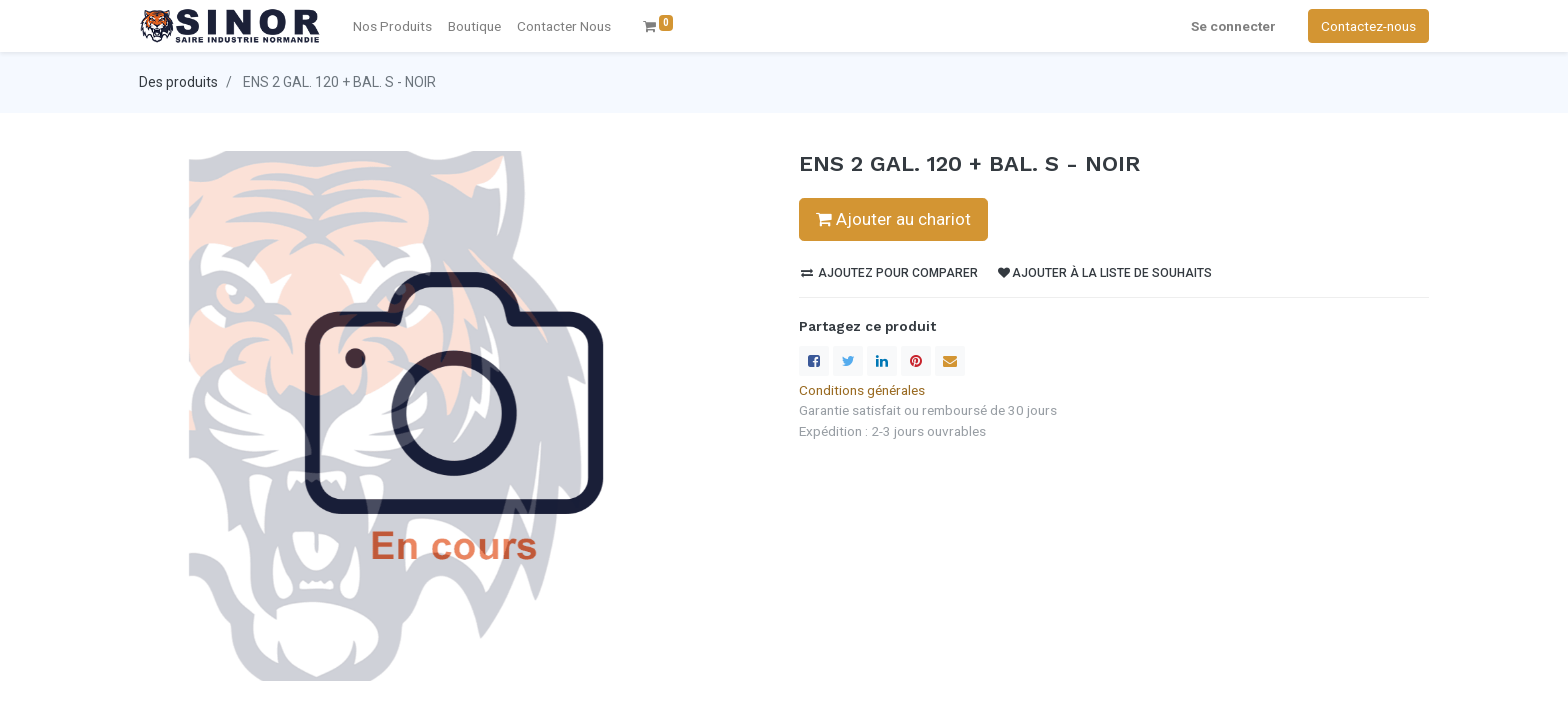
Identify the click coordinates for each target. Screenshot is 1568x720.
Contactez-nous (1368, 26)
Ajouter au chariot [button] (893, 219)
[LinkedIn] (882, 361)
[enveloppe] (950, 361)
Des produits (178, 82)
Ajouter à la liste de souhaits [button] (1105, 273)
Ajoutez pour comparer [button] (889, 273)
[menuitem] (564, 26)
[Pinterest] (916, 361)
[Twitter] (848, 361)
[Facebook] (814, 361)
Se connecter (1233, 26)
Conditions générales (862, 390)
